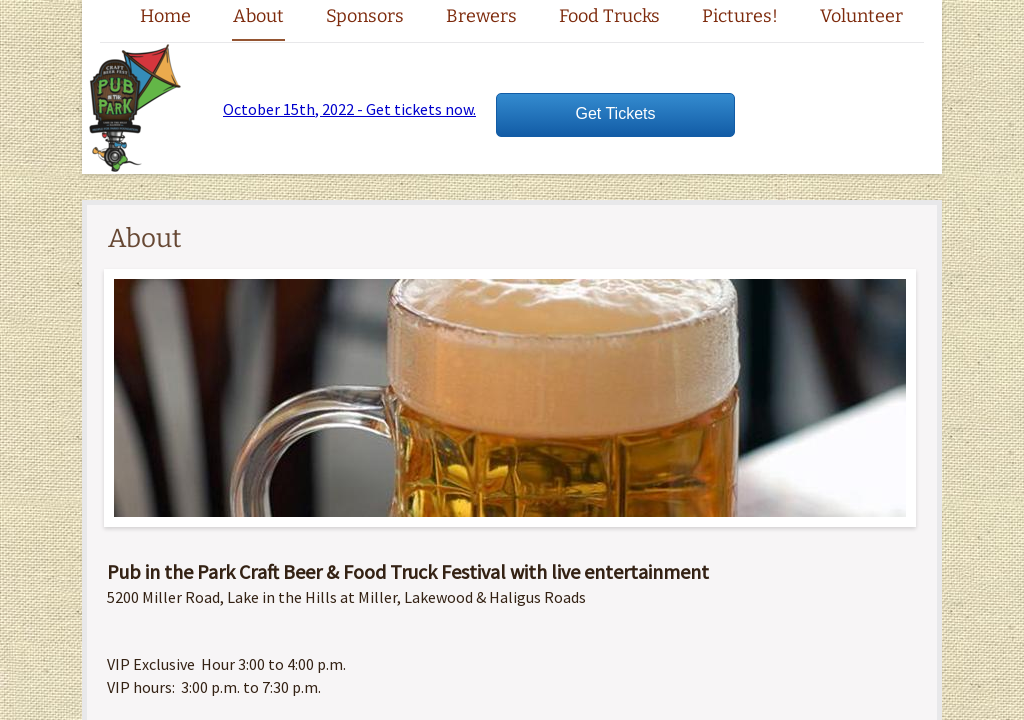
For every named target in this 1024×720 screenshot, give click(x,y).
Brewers (481, 16)
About (258, 16)
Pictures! (740, 16)
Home (165, 16)
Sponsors (365, 16)
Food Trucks (609, 16)
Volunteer (861, 16)
